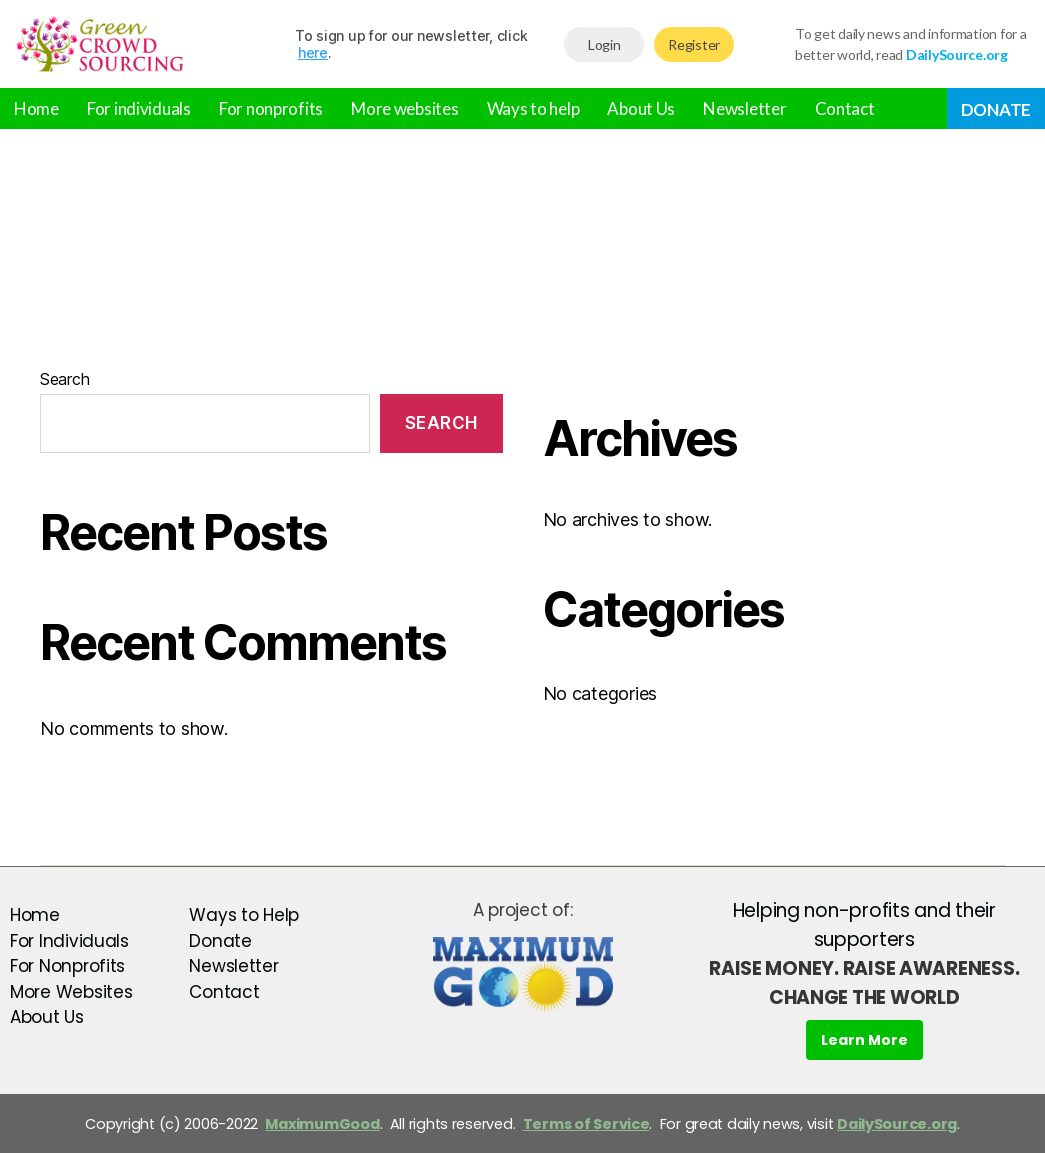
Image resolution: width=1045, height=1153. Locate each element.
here (313, 52)
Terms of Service (586, 1124)
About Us (641, 108)
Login (604, 44)
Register (694, 44)
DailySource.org (897, 1124)
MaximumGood (322, 1124)
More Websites (71, 992)
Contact (845, 108)
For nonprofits (271, 108)
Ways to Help (244, 915)
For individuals (139, 108)
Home (36, 108)
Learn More (864, 1040)
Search (64, 379)
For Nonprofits (67, 966)
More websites (405, 108)
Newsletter (744, 108)
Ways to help (533, 108)
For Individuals (69, 941)
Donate (996, 109)
